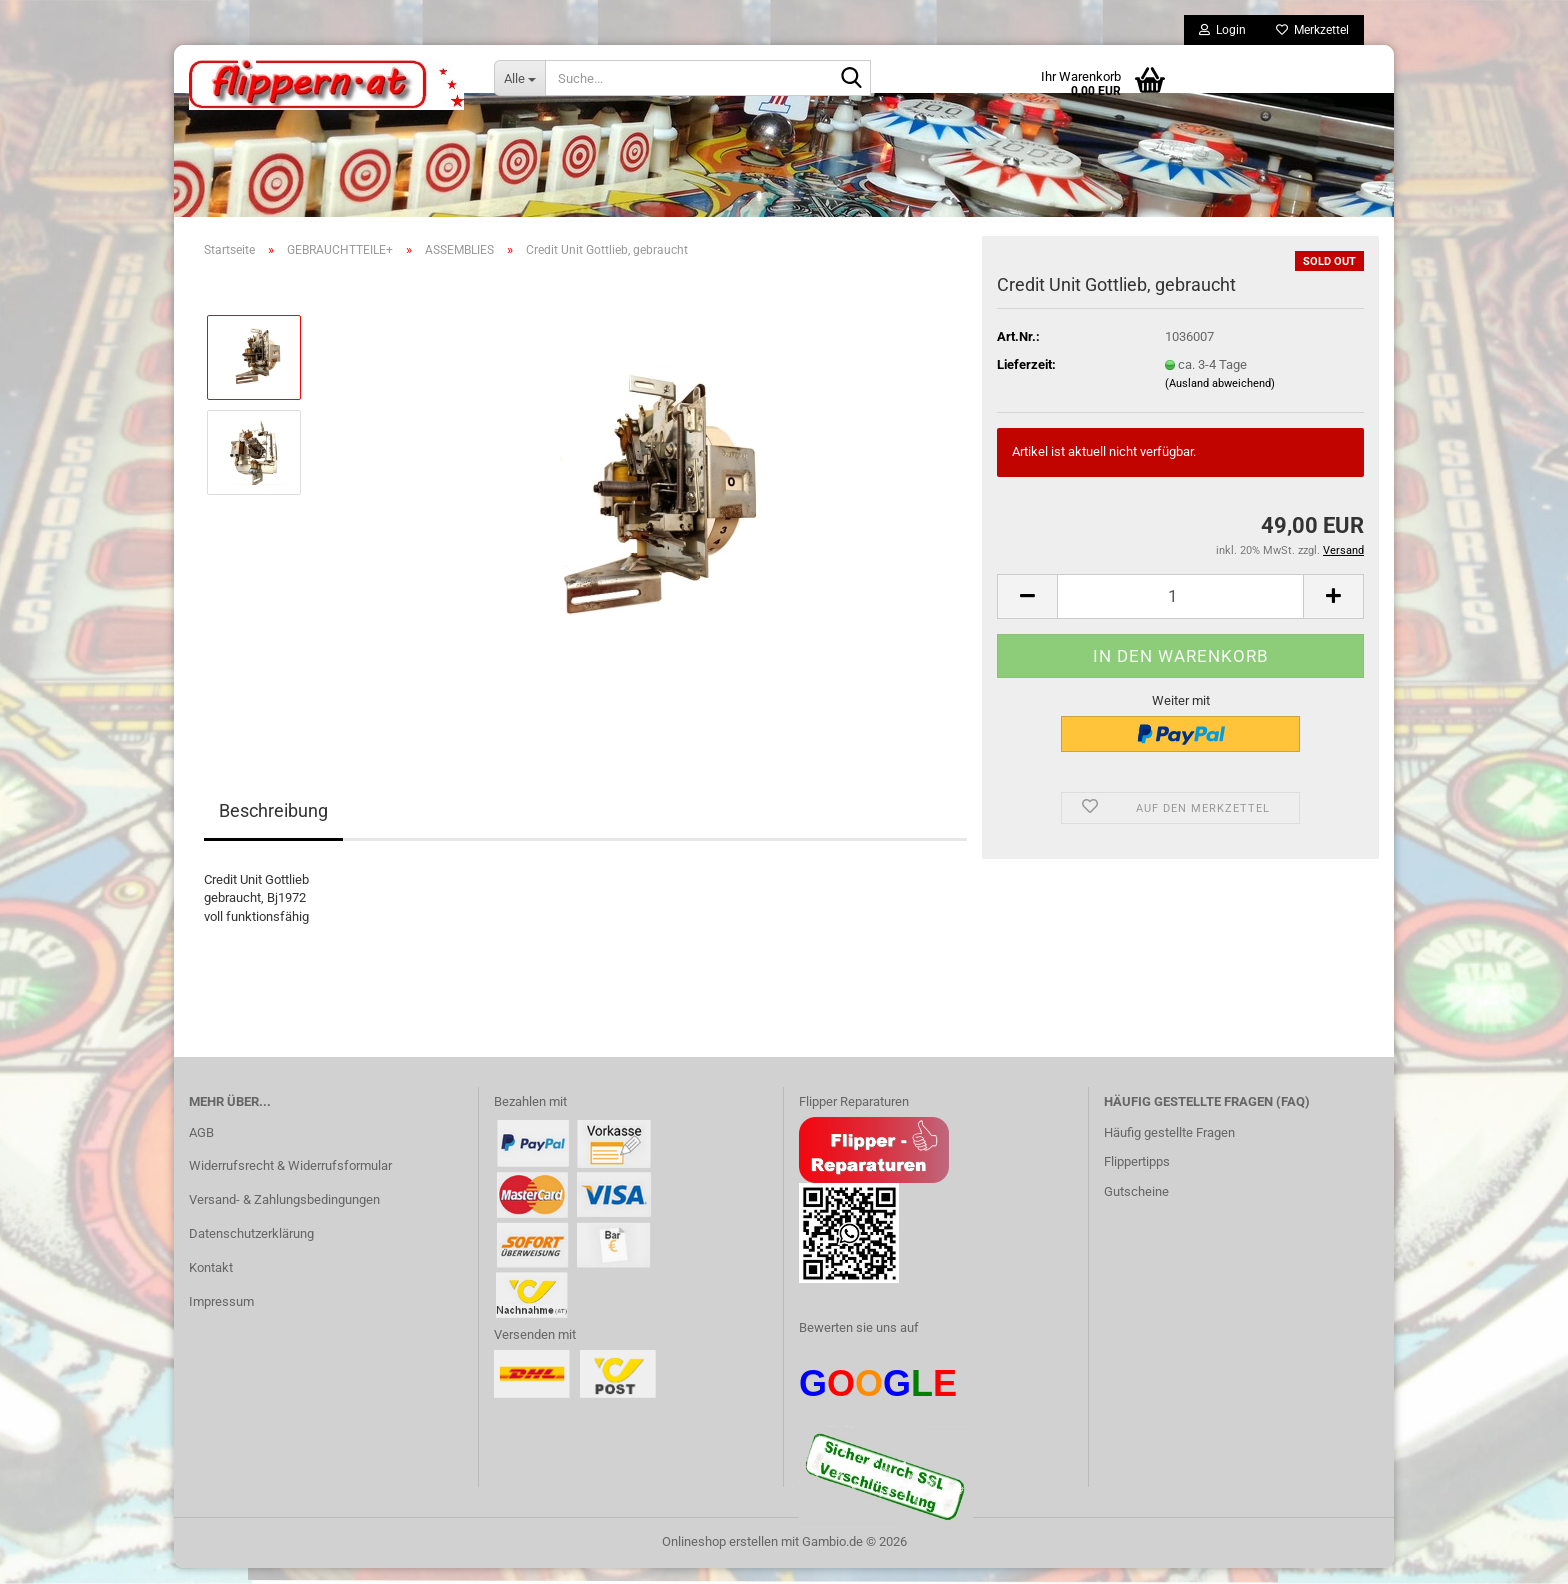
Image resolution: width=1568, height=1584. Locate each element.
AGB (201, 1148)
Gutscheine (1136, 1207)
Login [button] (1222, 30)
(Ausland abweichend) (1220, 399)
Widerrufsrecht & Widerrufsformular (290, 1181)
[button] (1027, 612)
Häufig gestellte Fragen (1169, 1148)
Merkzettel (1312, 30)
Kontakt (211, 1283)
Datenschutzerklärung (251, 1249)
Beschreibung (273, 826)
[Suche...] (519, 78)
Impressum (221, 1317)
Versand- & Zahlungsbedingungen (284, 1215)
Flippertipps (1137, 1177)
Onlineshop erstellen (720, 1557)
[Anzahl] (1180, 612)
